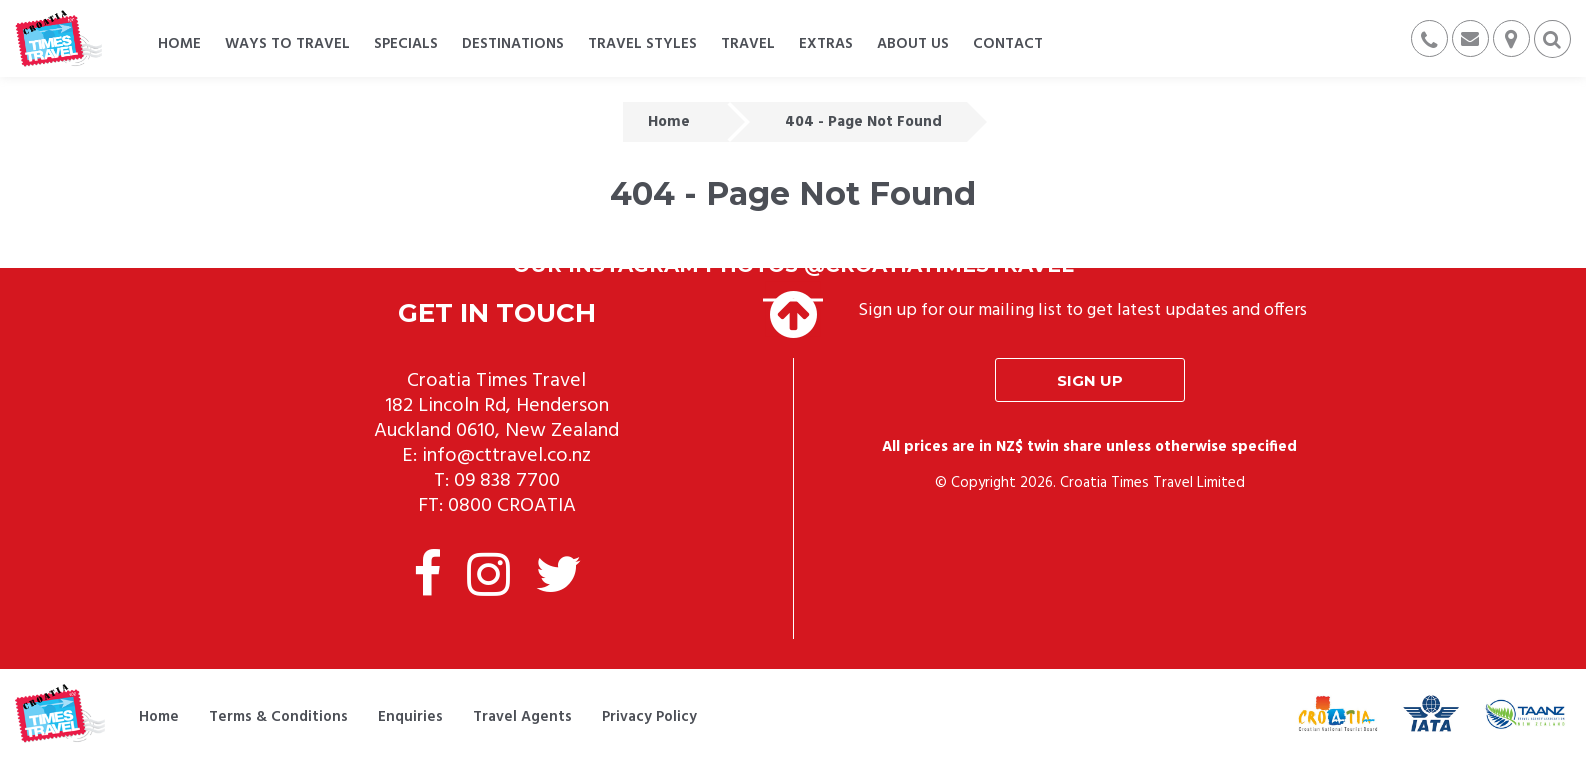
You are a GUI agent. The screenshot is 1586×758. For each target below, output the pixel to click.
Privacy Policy (649, 717)
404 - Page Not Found (863, 122)
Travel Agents (522, 717)
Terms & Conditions (278, 717)
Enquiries (410, 717)
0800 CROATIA (512, 506)
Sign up (1090, 380)
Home (669, 122)
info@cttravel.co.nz (506, 456)
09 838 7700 (507, 481)
